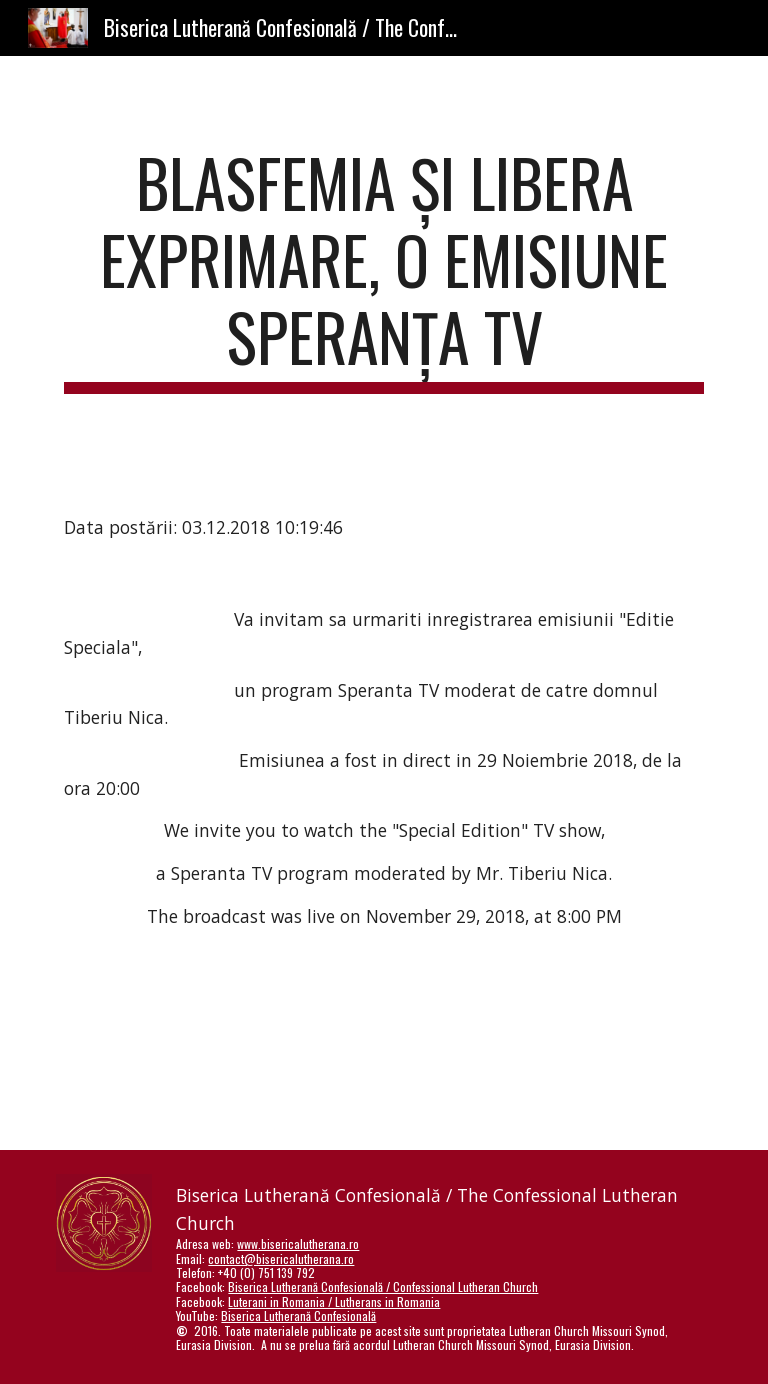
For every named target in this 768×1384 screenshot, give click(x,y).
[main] (383, 269)
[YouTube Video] (355, 1056)
